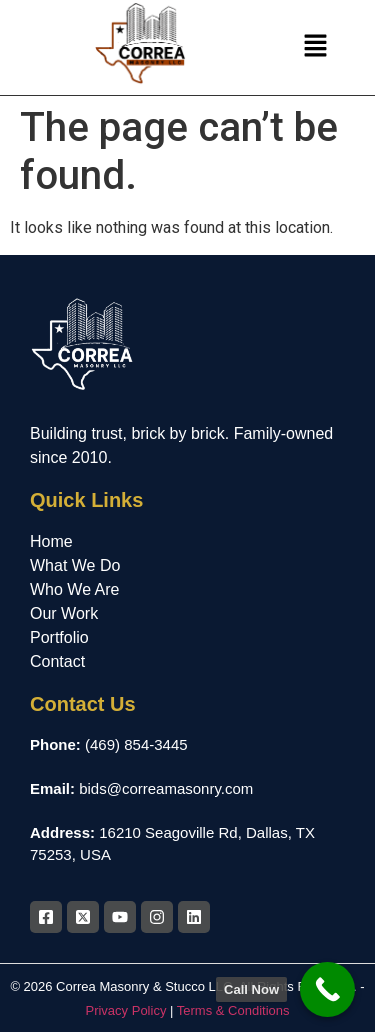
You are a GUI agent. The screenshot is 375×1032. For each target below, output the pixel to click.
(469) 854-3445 (136, 744)
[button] (315, 48)
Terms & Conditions (233, 1010)
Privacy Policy (125, 1010)
